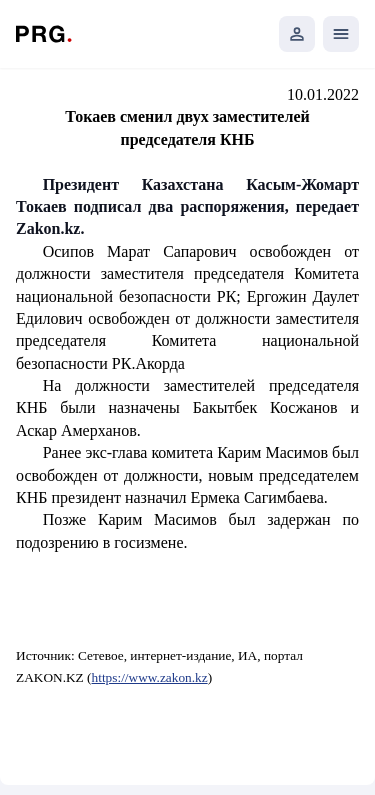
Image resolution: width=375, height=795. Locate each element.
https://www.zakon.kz (150, 677)
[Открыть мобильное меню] (341, 34)
